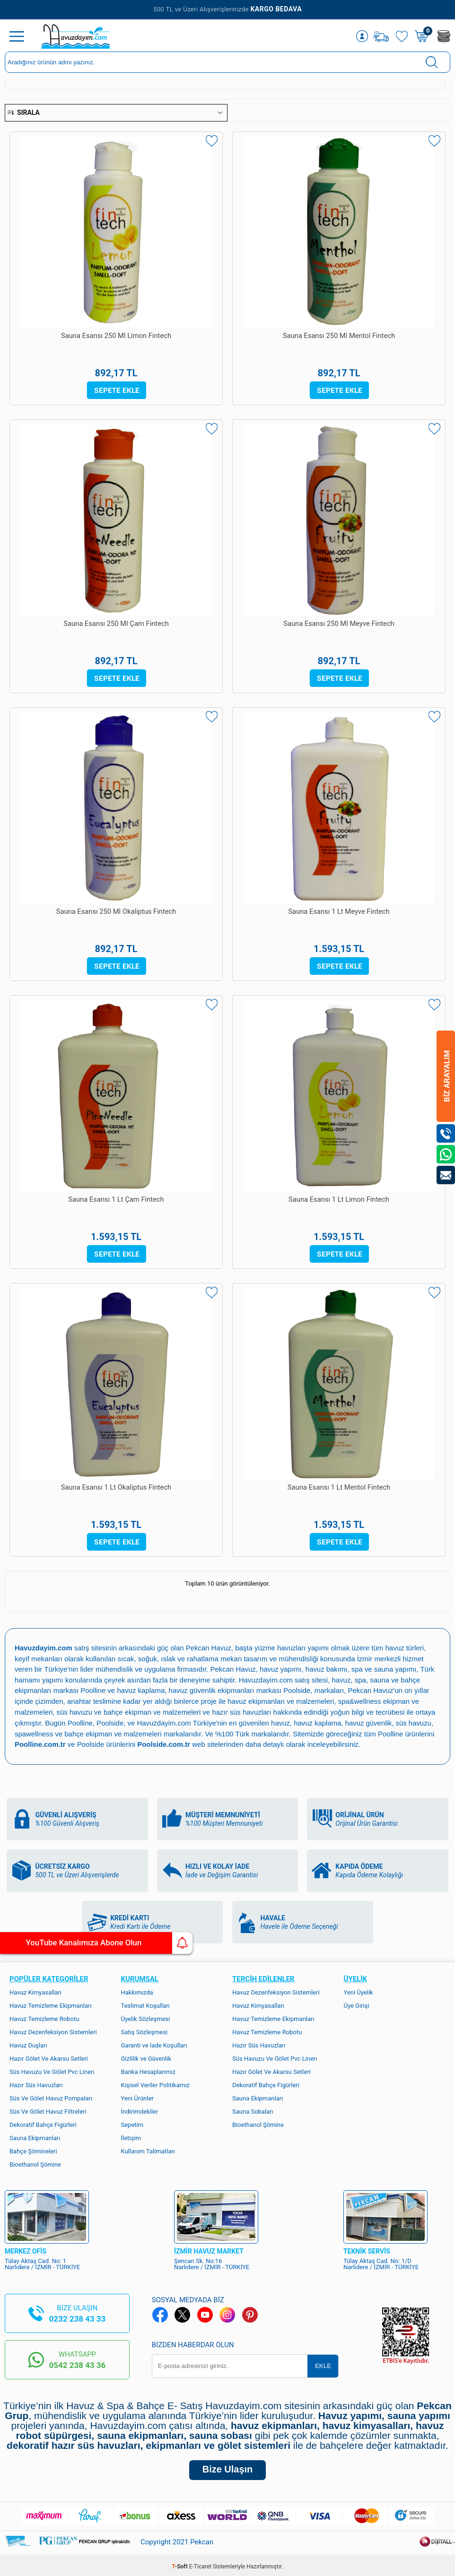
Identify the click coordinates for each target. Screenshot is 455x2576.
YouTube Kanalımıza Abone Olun (89, 1943)
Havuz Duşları (28, 2042)
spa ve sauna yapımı (385, 1669)
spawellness (34, 1731)
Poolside (297, 1689)
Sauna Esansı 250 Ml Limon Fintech (116, 336)
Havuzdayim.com (266, 1679)
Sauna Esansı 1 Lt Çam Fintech (116, 1200)
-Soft (180, 2564)
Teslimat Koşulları (145, 2002)
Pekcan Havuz (209, 1648)
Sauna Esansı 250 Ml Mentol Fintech (338, 336)
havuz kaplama (318, 1721)
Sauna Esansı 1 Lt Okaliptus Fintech (116, 1488)
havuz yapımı (281, 1669)
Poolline (92, 1689)
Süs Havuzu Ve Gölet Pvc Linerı (52, 2068)
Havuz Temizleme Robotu (44, 2015)
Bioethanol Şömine (35, 2161)
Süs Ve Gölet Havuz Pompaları (50, 2095)
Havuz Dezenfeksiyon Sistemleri (53, 2028)
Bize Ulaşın (227, 2466)
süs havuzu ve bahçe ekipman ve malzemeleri (129, 1710)
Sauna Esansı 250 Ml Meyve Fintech (338, 624)
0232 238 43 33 (77, 2315)
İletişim (131, 2134)
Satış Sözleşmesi (144, 2028)
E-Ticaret (200, 2564)
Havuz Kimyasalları (35, 1989)
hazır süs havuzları (243, 1710)
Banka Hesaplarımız (148, 2068)
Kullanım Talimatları (148, 2147)
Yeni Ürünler (137, 2095)
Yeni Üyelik (358, 1989)
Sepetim (132, 2121)
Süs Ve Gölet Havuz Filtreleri (48, 2108)
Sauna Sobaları (252, 2108)
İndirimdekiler (139, 2108)
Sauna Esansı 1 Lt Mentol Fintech (339, 1488)
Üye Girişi (356, 2002)
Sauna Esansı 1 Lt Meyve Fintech (338, 912)
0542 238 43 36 (77, 2362)
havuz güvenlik (369, 1721)
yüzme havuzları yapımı (292, 1648)
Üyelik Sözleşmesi (145, 2015)
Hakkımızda (137, 1989)
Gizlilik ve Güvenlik (146, 2055)
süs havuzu (415, 1721)
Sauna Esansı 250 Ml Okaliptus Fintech (116, 912)
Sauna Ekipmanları (34, 2134)
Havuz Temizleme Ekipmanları (50, 2002)
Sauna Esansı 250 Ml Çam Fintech (116, 624)
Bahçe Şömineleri (33, 2147)
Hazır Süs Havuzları (35, 2081)
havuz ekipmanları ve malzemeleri (281, 1700)
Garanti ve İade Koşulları (154, 2042)
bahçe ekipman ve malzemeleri (114, 1731)
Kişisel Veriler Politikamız (155, 2081)
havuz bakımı (327, 1669)
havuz (281, 1721)
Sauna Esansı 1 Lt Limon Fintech (339, 1200)
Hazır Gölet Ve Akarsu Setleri (48, 2055)
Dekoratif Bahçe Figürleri (43, 2121)
